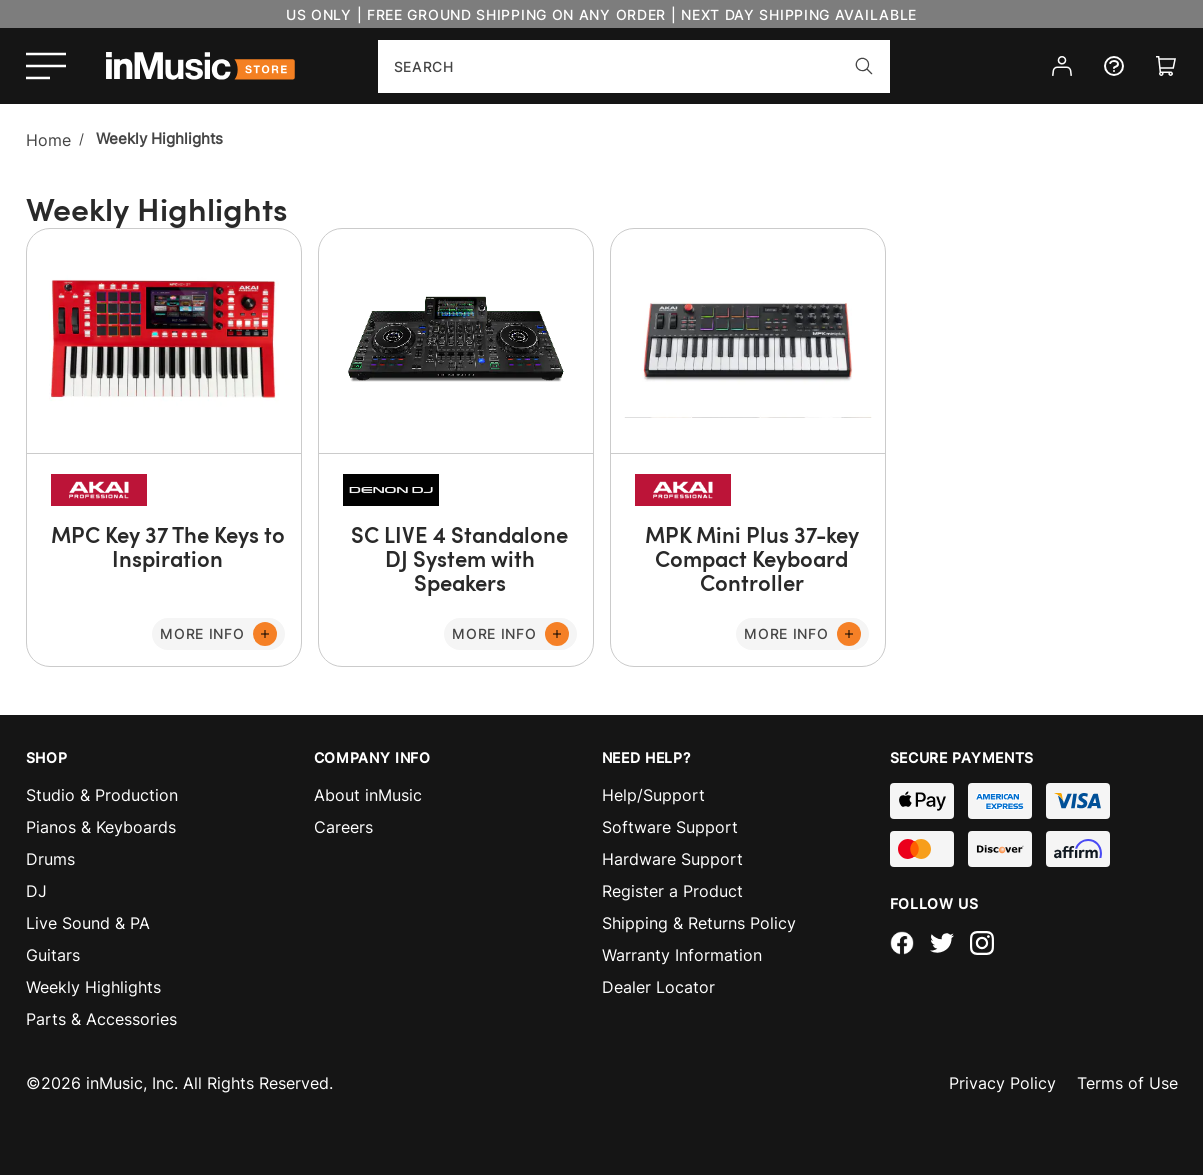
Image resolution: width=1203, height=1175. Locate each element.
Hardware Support (672, 859)
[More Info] (218, 634)
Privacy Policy (1002, 1083)
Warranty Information (682, 955)
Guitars (53, 955)
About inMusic (368, 795)
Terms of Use (1127, 1083)
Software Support (670, 827)
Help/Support (653, 795)
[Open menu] (46, 66)
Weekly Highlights (93, 987)
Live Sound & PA (88, 923)
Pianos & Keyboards (101, 827)
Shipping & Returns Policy (699, 923)
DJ (36, 891)
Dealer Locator (658, 987)
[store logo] (200, 66)
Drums (50, 859)
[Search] (864, 66)
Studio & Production (102, 795)
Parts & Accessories (101, 1019)
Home (48, 140)
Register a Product (672, 891)
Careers (343, 827)
